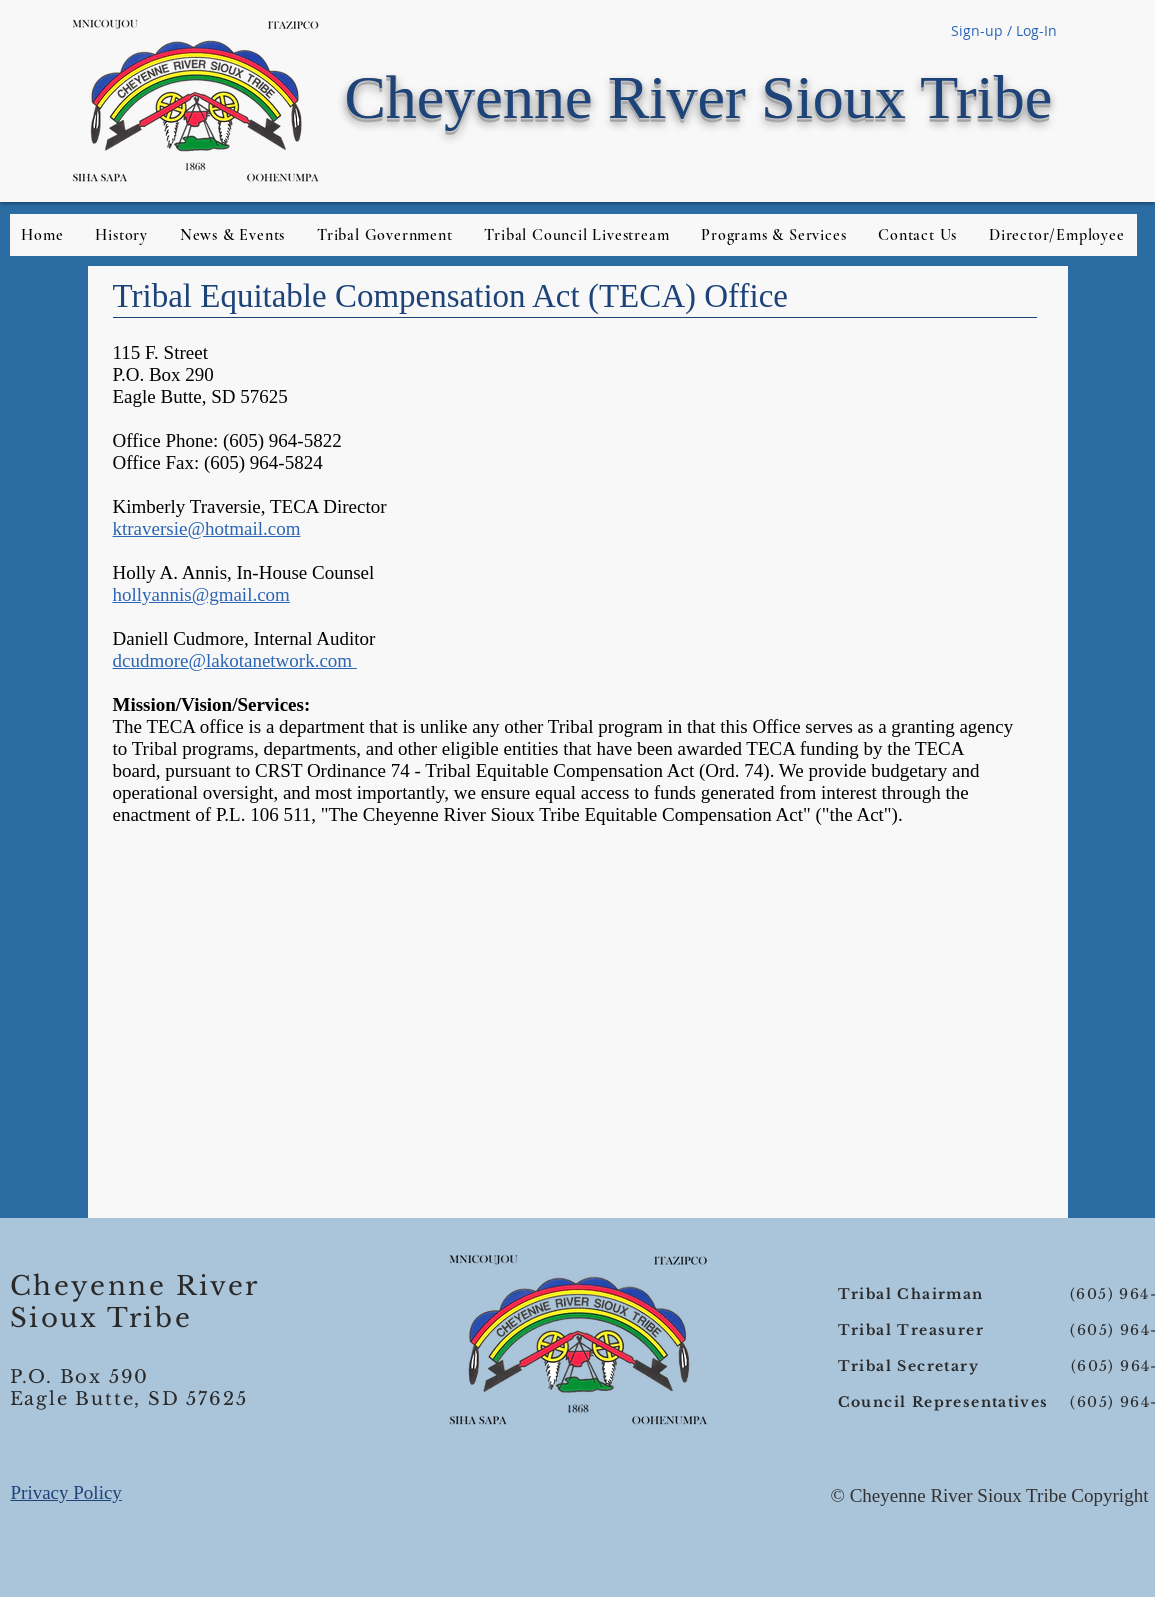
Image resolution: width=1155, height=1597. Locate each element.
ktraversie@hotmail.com (207, 528)
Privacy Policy (66, 1492)
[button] (1056, 235)
